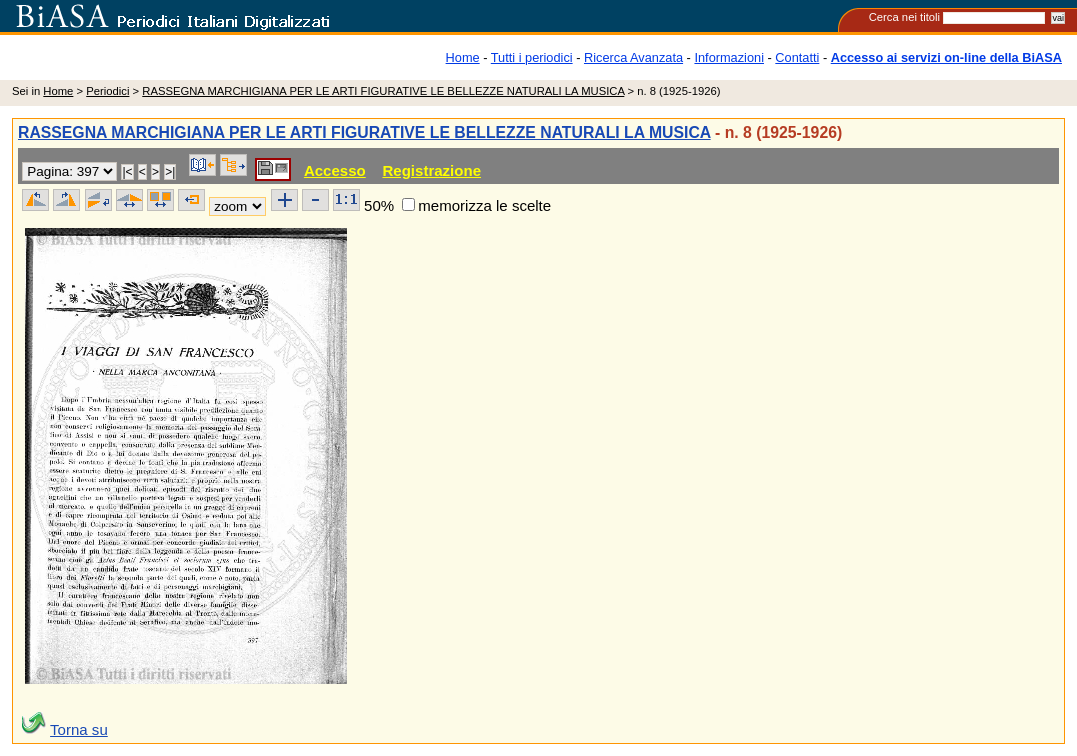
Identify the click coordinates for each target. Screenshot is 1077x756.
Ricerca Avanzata (633, 57)
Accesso (335, 170)
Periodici (107, 91)
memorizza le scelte (484, 205)
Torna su (79, 729)
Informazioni (729, 57)
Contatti (797, 57)
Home (463, 57)
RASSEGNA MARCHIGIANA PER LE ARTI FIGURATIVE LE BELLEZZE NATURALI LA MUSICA (383, 91)
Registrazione (431, 170)
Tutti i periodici (532, 57)
